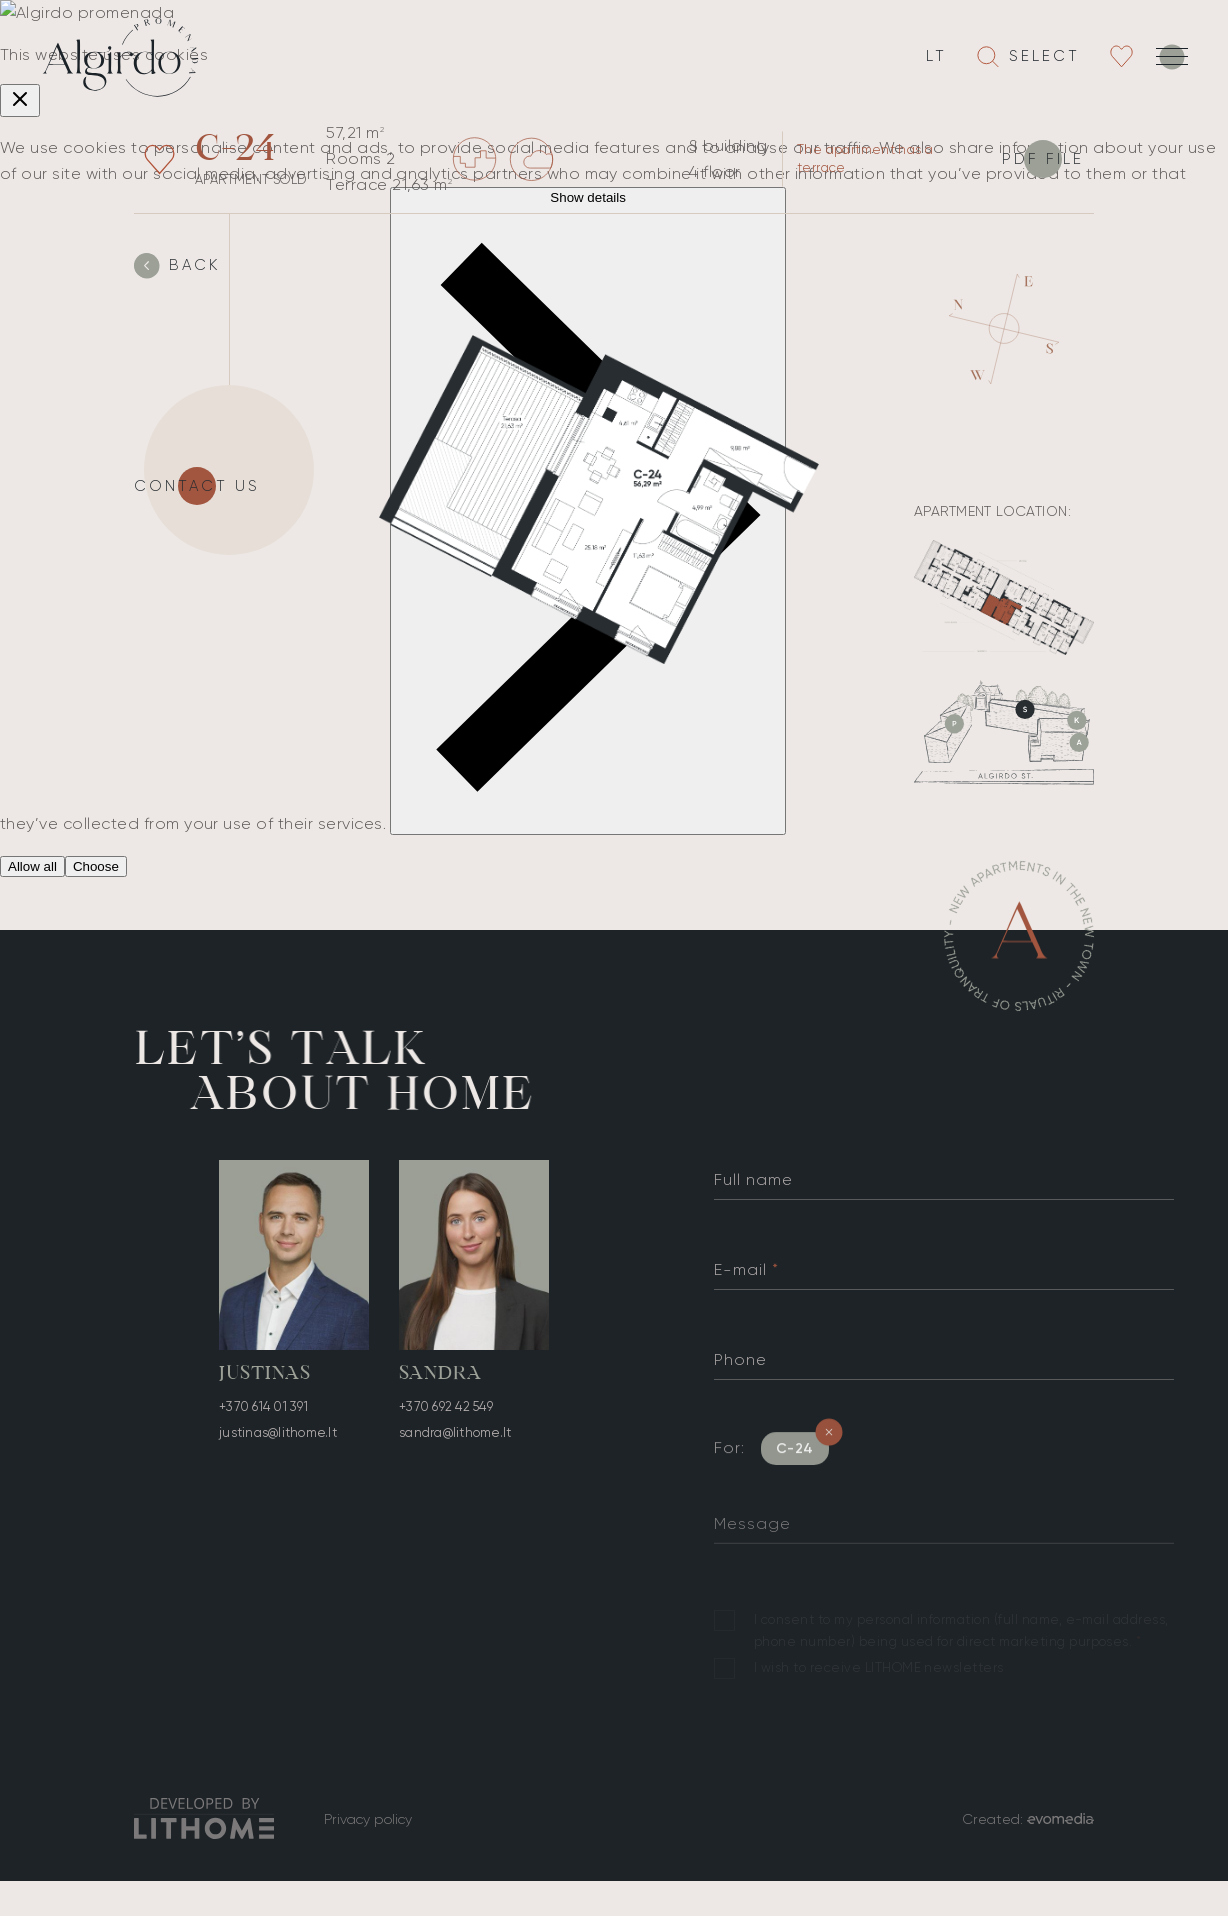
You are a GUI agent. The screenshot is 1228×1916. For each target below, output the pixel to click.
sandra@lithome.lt (455, 1443)
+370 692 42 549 (446, 1417)
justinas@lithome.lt (278, 1434)
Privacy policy (368, 1819)
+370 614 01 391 (263, 1408)
